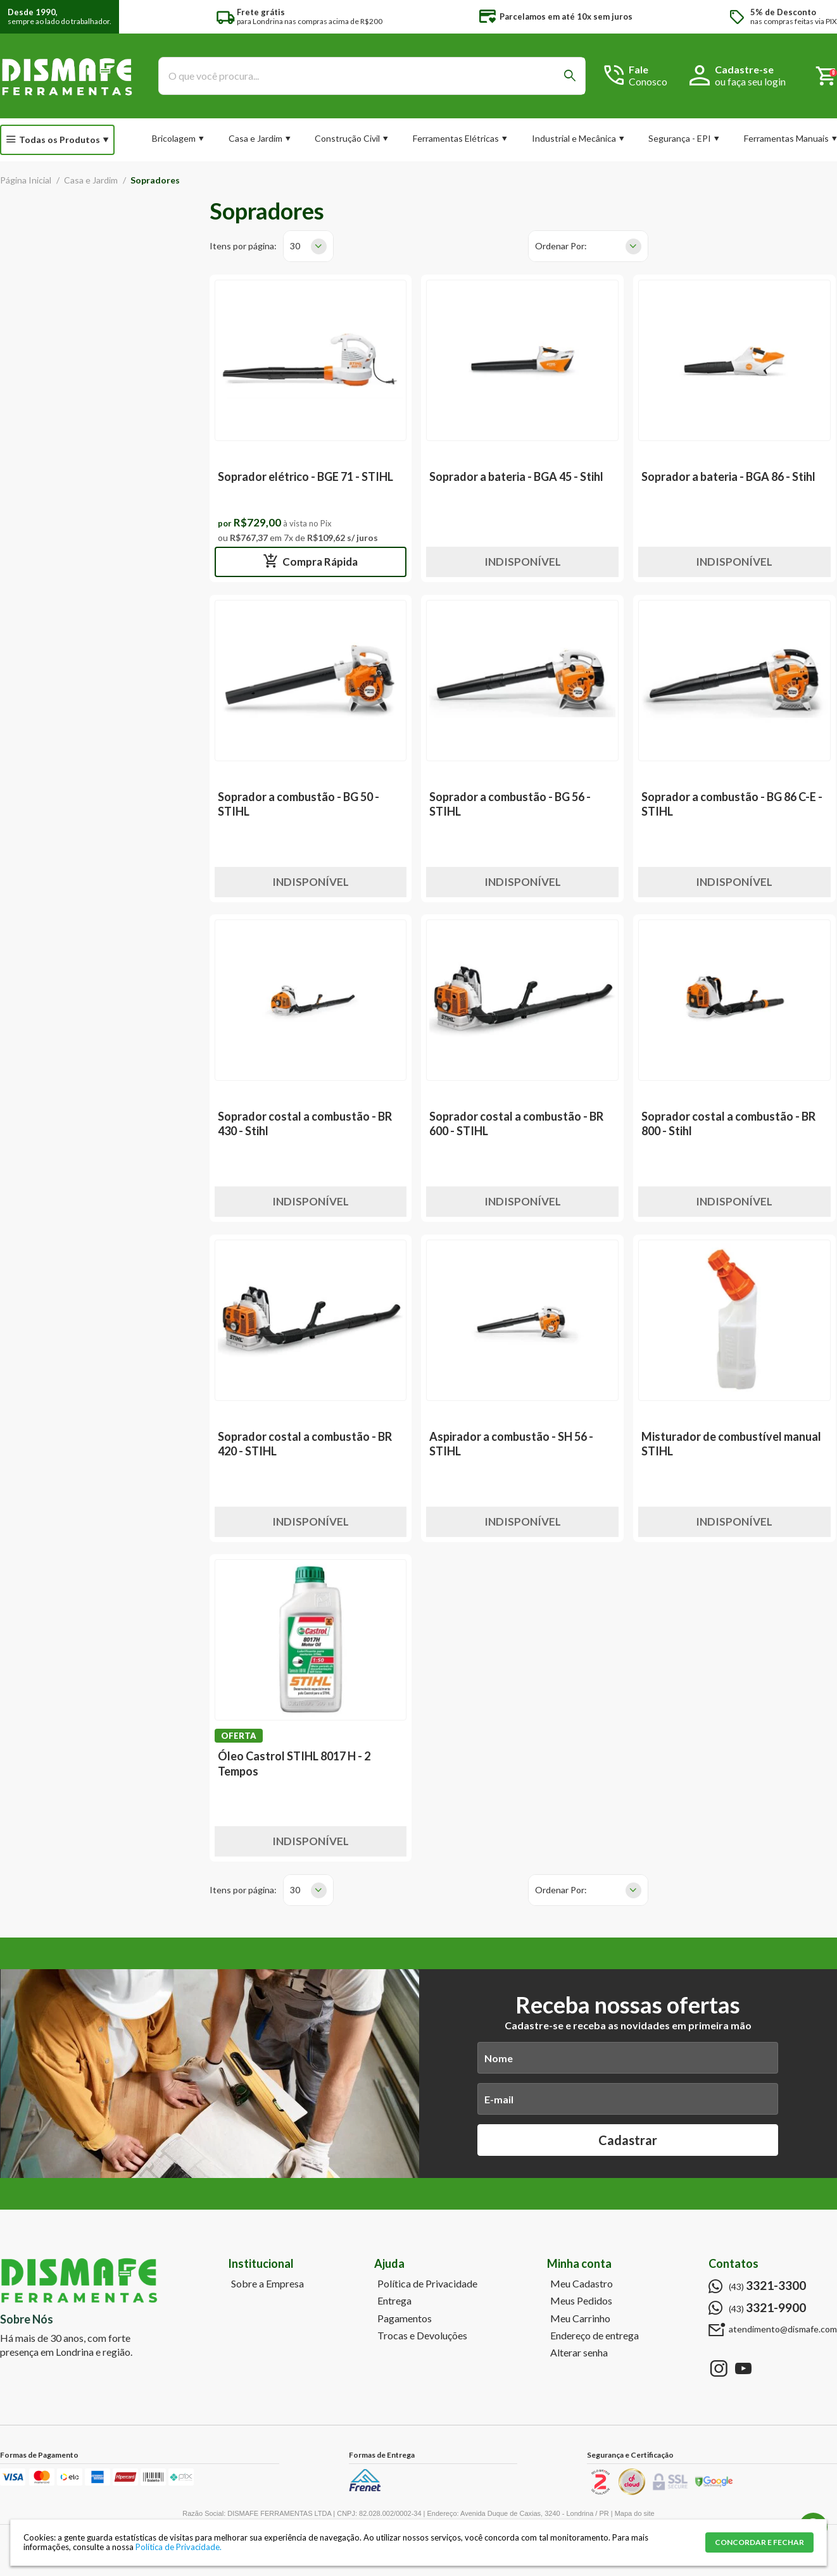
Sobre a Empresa (267, 2283)
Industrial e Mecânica (574, 138)
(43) (767, 2286)
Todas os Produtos (59, 139)
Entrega (394, 2300)
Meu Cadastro (581, 2283)
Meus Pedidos (581, 2300)
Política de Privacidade (427, 2283)
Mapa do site (635, 2513)
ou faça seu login (750, 81)
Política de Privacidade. (178, 2547)
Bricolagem (174, 138)
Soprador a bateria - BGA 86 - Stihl (728, 476)
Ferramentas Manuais (786, 138)
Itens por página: (243, 245)
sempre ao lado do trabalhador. (59, 17)
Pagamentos (404, 2318)
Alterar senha (579, 2352)
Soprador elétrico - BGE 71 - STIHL (305, 476)
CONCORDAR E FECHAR (759, 2542)
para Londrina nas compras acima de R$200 (309, 17)
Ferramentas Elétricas (456, 138)
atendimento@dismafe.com (783, 2329)
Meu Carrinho (580, 2318)
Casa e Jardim (255, 138)
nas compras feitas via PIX (793, 17)
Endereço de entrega (594, 2335)
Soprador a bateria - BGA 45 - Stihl (516, 476)
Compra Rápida (319, 561)
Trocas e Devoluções (422, 2335)
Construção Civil (347, 138)
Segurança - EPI (679, 138)
